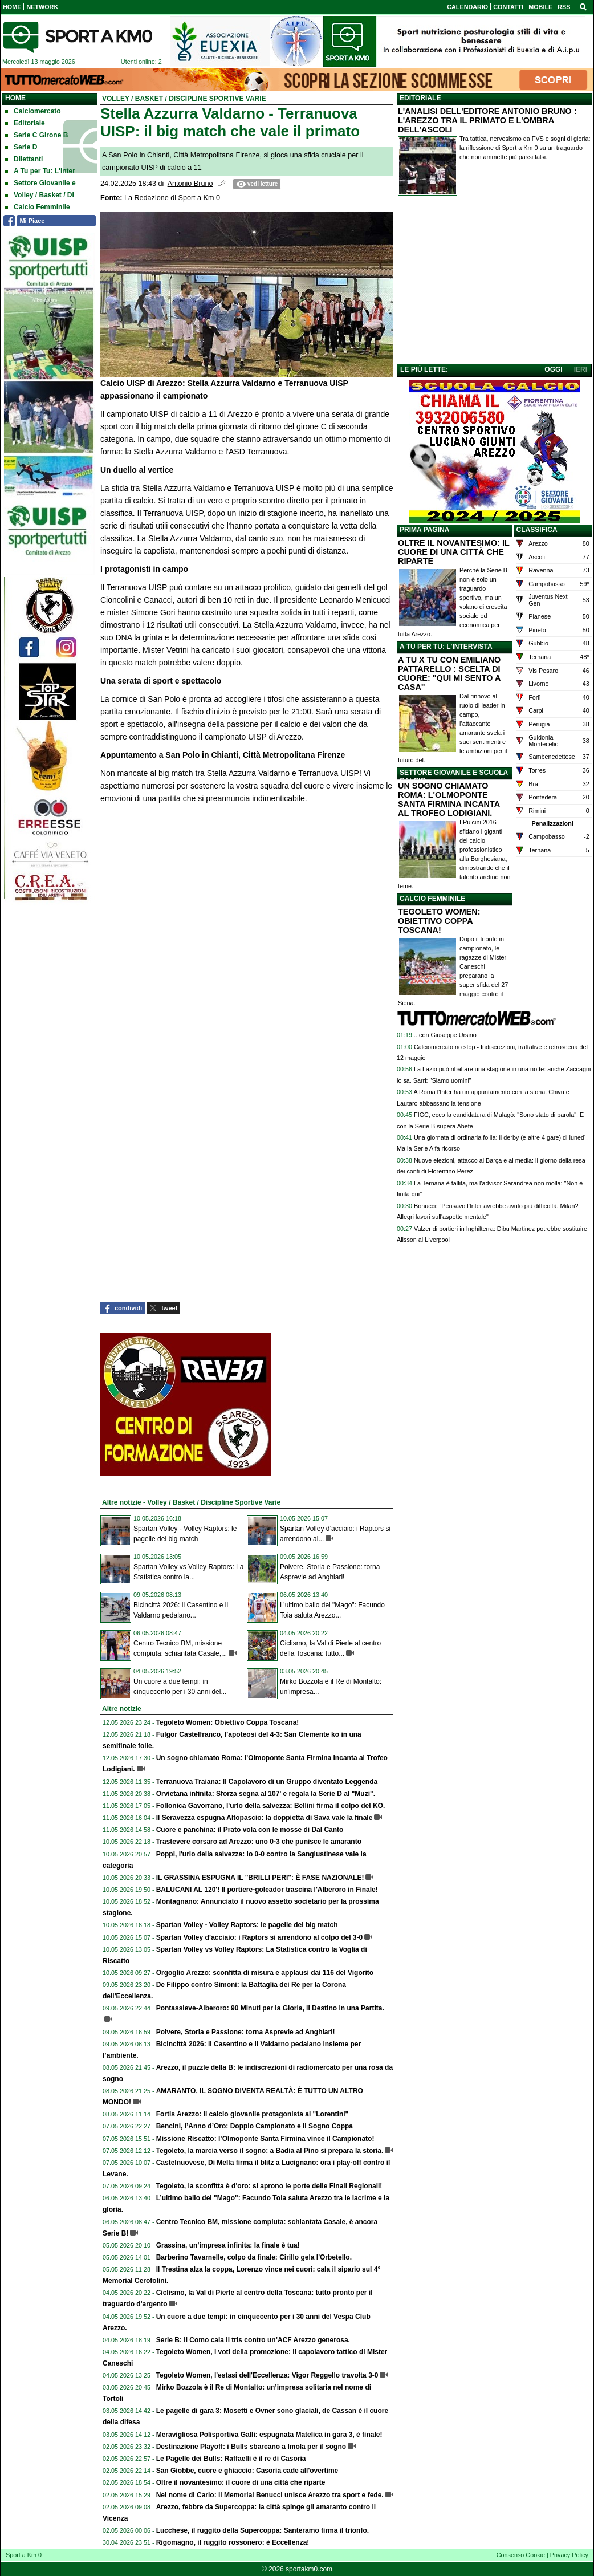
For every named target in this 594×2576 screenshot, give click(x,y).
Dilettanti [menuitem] (24, 159)
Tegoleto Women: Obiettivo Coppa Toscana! (227, 1722)
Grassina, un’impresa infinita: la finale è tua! (228, 2245)
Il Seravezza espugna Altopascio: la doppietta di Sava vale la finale (264, 1818)
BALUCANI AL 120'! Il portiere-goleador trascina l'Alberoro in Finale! (267, 1890)
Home (15, 98)
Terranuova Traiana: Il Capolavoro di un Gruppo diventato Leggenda (267, 1782)
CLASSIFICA (537, 530)
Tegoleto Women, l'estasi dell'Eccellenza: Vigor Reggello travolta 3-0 (267, 2375)
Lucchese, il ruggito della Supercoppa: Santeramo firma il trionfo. (262, 2530)
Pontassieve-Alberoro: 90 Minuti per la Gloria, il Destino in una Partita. (270, 2008)
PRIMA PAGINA (424, 530)
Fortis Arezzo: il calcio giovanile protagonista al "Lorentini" (252, 2114)
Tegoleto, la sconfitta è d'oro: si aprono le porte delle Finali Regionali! (269, 2186)
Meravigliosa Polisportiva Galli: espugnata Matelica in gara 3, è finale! (269, 2435)
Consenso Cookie (521, 2554)
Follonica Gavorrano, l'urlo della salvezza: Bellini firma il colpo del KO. (270, 1806)
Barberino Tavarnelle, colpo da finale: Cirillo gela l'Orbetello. (254, 2257)
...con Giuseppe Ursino (445, 1034)
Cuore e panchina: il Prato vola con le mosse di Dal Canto (250, 1830)
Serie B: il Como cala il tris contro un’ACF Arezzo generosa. (253, 2340)
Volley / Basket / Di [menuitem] (39, 195)
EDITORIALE (420, 98)
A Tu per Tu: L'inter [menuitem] (40, 171)
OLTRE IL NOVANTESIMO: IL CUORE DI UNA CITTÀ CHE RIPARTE (454, 552)
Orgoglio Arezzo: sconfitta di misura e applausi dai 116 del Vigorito (264, 1973)
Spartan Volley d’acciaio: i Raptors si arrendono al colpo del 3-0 (259, 1937)
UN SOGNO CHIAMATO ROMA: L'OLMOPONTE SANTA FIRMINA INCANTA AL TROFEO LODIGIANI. (449, 799)
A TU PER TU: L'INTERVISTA (446, 647)
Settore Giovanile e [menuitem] (40, 183)
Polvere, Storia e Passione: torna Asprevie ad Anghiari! (245, 2032)
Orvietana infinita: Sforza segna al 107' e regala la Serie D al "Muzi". (265, 1794)
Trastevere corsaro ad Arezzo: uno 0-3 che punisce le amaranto (258, 1842)
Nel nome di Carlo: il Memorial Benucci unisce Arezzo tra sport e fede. (270, 2495)
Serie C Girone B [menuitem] (36, 135)
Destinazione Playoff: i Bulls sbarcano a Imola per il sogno (251, 2447)
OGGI (553, 369)
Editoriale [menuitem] (25, 123)
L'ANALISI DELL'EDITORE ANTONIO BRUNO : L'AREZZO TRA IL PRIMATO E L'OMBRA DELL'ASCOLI (487, 120)
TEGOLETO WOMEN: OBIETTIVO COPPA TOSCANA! (439, 920)
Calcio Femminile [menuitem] (37, 207)
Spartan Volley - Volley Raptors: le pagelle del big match (247, 1925)
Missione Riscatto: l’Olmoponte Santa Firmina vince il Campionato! (265, 2139)
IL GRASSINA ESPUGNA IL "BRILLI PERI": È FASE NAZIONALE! (260, 1878)
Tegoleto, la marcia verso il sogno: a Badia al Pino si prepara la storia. (270, 2151)
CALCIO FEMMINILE (432, 899)
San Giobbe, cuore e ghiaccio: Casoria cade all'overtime (247, 2471)
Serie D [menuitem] (21, 147)
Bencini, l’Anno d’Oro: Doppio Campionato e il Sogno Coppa (254, 2126)
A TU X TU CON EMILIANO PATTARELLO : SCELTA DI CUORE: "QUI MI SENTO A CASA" (449, 673)
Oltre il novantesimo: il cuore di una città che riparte (241, 2482)
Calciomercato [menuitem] (33, 111)
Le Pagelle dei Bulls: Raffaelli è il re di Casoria (231, 2459)
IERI (580, 369)
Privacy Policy (569, 2554)
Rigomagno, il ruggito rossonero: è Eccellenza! (233, 2542)
